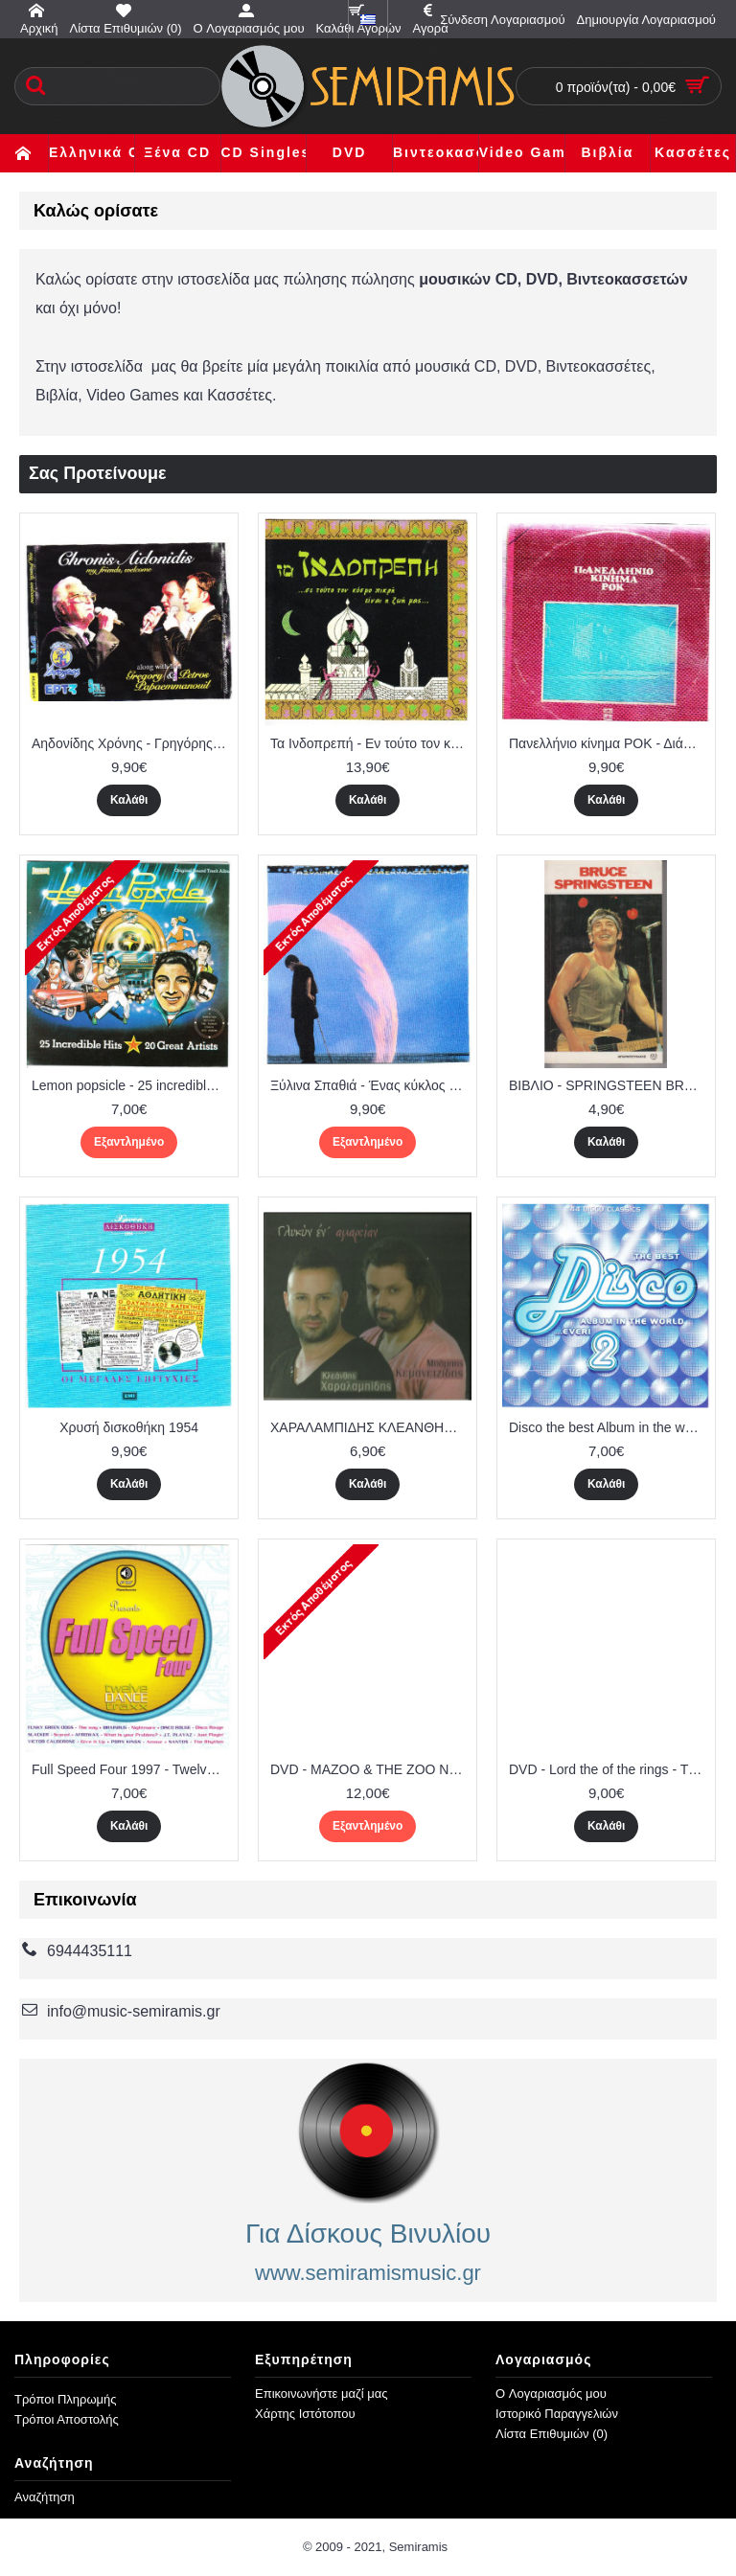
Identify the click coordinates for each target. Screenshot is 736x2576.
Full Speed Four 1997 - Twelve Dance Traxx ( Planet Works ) (132, 1769)
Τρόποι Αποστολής (66, 2419)
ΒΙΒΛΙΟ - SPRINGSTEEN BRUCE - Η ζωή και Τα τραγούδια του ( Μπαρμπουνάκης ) (609, 1085)
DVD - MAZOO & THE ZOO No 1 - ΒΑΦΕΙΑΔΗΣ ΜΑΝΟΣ (371, 1769)
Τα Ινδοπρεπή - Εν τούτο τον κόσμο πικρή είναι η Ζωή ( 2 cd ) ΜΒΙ (371, 743)
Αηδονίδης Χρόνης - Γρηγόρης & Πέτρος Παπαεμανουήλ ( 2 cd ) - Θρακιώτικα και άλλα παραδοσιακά (132, 743)
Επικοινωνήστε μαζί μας (321, 2393)
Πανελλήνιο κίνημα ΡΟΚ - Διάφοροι (609, 743)
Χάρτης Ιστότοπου (305, 2413)
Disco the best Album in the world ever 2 (609, 1427)
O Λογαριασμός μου (551, 2393)
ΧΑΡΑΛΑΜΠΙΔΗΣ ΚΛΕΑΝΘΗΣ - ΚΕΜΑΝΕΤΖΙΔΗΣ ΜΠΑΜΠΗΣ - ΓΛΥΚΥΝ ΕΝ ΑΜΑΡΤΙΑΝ (371, 1427)
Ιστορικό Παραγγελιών (556, 2413)
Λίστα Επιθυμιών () (551, 2434)
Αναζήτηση (44, 2497)
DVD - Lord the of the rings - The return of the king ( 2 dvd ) (609, 1769)
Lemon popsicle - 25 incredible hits (132, 1085)
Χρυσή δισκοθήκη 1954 (128, 1427)
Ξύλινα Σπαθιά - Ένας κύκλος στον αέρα (371, 1085)
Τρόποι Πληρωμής (65, 2399)
